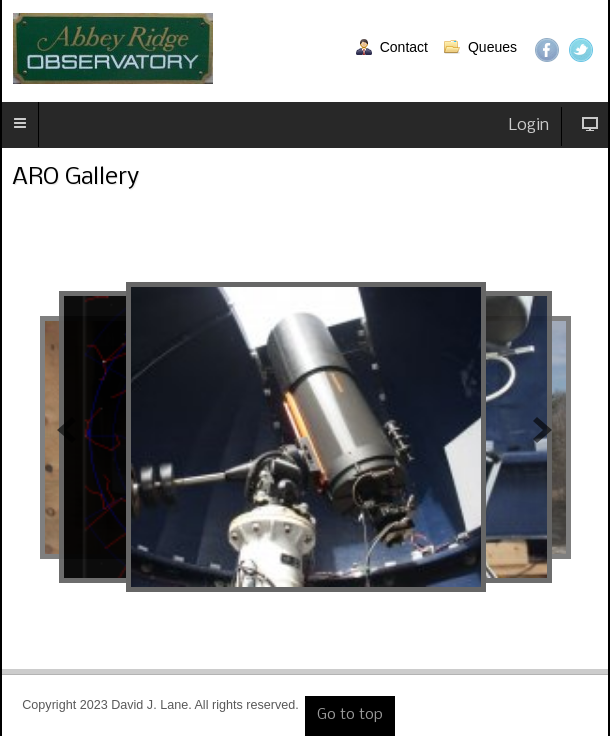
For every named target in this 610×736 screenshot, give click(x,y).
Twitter (581, 50)
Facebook (547, 50)
